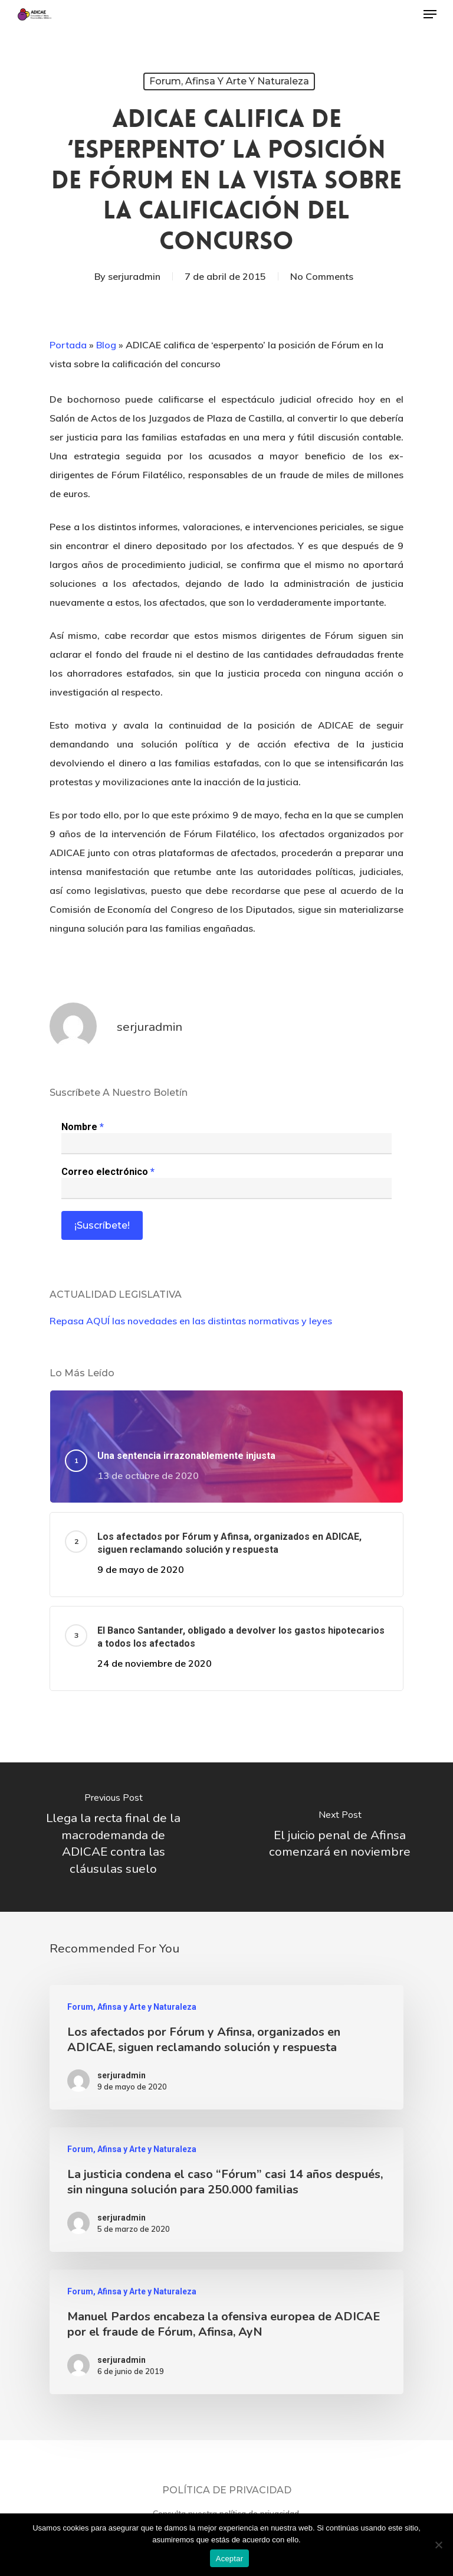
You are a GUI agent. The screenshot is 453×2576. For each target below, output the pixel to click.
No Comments (321, 276)
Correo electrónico (108, 1171)
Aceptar (230, 2558)
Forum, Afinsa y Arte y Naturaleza (229, 81)
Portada (68, 345)
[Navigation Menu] (430, 14)
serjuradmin (134, 276)
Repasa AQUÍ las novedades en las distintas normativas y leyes (191, 1321)
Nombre (82, 1126)
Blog (106, 345)
